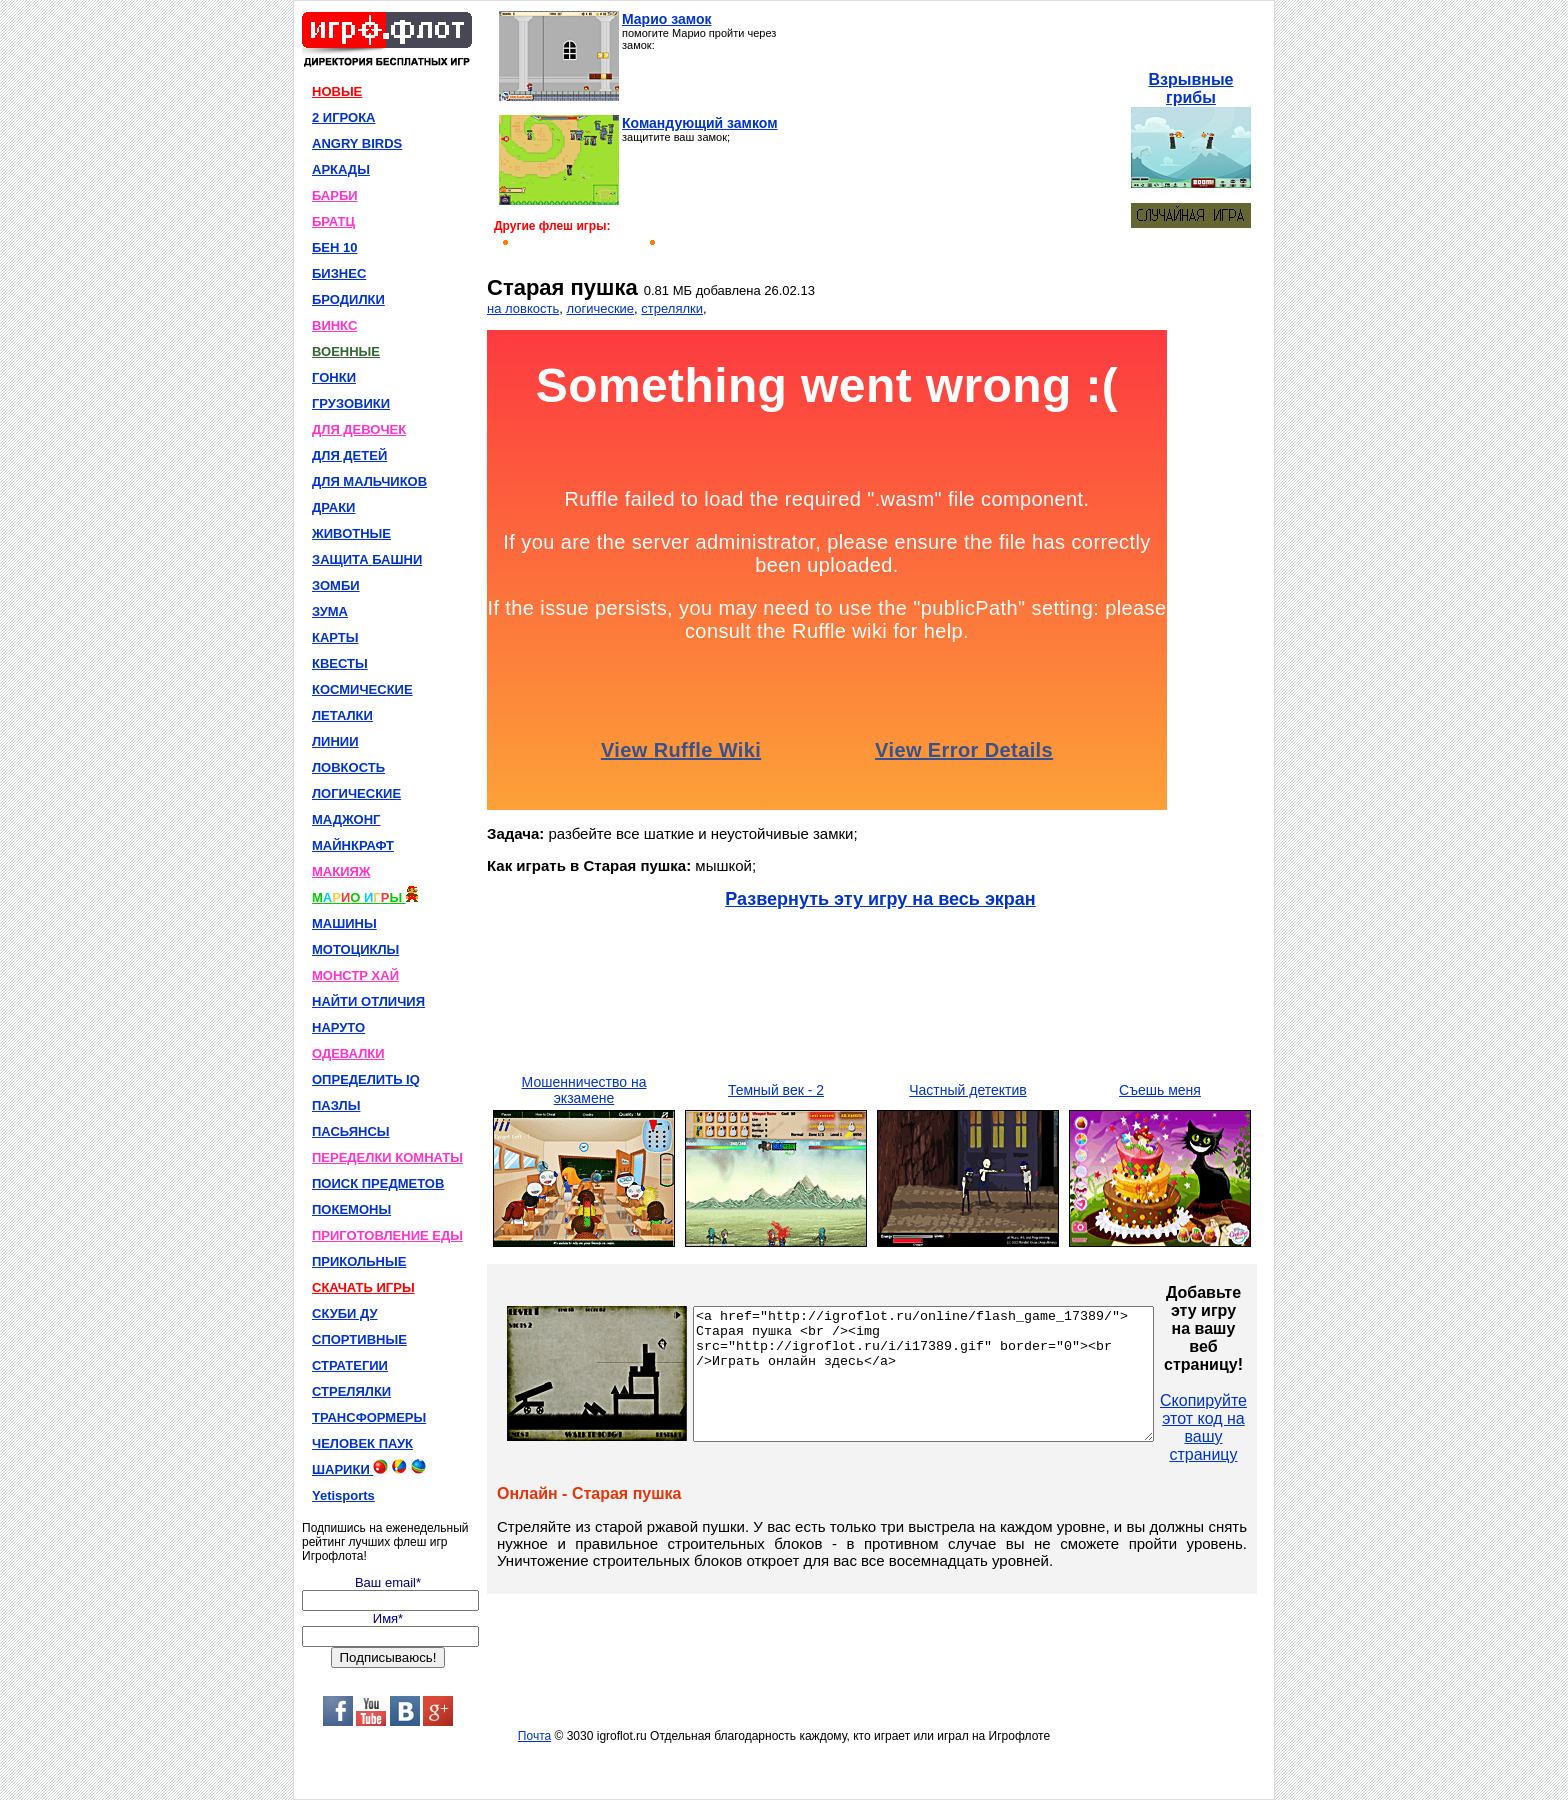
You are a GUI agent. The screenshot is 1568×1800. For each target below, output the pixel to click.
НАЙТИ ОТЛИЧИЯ (368, 1001)
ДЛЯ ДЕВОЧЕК (359, 429)
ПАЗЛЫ (336, 1105)
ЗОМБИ (336, 585)
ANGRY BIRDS (357, 143)
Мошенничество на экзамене (584, 1090)
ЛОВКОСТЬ (348, 767)
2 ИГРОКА (344, 117)
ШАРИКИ (369, 1468)
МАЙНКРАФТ (353, 845)
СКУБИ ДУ (345, 1313)
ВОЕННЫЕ (346, 351)
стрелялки (672, 308)
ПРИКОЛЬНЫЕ (359, 1261)
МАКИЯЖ (341, 871)
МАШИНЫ (344, 923)
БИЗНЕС (339, 273)
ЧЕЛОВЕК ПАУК (362, 1443)
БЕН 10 (334, 247)
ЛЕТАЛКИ (342, 715)
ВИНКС (334, 325)
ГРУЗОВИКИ (351, 403)
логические (600, 308)
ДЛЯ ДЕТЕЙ (349, 455)
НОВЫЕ (337, 91)
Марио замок (667, 19)
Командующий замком (700, 123)
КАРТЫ (335, 637)
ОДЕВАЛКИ (348, 1053)
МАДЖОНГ (346, 819)
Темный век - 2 (776, 1090)
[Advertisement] (961, 136)
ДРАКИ (333, 507)
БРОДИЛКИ (348, 299)
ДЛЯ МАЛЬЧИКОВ (369, 481)
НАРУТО (338, 1027)
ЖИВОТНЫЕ (351, 533)
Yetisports (343, 1495)
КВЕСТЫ (340, 663)
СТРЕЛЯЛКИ (351, 1391)
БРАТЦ (333, 221)
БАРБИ (335, 195)
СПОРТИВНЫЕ (359, 1339)
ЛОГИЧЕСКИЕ (356, 793)
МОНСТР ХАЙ (355, 975)
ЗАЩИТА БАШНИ (367, 559)
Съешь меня (1160, 1090)
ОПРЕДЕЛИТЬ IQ (366, 1079)
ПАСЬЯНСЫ (351, 1131)
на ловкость (523, 308)
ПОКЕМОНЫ (351, 1209)
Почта (534, 1736)
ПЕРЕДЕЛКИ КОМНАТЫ (387, 1157)
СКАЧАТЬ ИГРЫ (363, 1287)
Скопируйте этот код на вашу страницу (1258, 1427)
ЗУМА (330, 611)
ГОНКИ (334, 377)
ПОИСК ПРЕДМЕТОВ (378, 1183)
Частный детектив (968, 1090)
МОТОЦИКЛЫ (355, 949)
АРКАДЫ (341, 169)
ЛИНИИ (335, 741)
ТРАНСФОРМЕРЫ (369, 1417)
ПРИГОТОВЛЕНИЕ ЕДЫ (387, 1235)
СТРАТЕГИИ (350, 1365)
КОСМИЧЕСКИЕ (362, 689)
